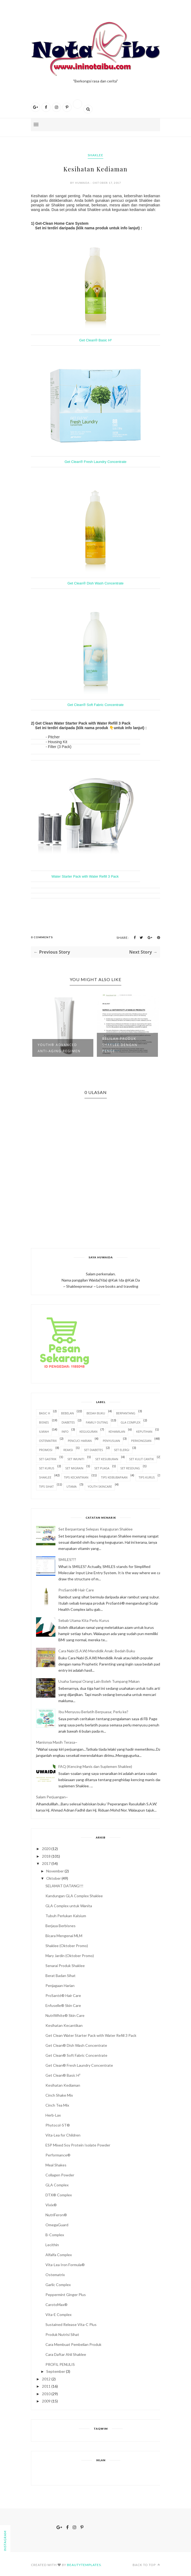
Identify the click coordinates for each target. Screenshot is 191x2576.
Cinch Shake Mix (59, 2095)
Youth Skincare (100, 1486)
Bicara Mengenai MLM (63, 1935)
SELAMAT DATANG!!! (64, 1885)
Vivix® (51, 2205)
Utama (71, 1486)
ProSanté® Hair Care (76, 1590)
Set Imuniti (76, 1459)
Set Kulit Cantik (141, 1459)
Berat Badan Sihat (60, 1975)
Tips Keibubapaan (114, 1477)
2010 (46, 2393)
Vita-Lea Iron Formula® (65, 2264)
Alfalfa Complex (58, 2254)
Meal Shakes (55, 2165)
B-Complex (54, 2234)
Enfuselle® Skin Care (63, 2005)
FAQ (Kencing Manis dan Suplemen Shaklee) (95, 1766)
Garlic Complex (58, 2284)
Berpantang (125, 1413)
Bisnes (44, 1422)
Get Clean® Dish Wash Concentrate (96, 583)
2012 (46, 2379)
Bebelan (67, 1413)
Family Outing (97, 1422)
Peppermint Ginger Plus (65, 2294)
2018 (46, 1856)
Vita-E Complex (58, 2314)
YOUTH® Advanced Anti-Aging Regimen (59, 1048)
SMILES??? (67, 1559)
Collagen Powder (59, 2175)
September (55, 2371)
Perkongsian (141, 1441)
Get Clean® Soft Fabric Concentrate (95, 705)
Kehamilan (116, 1431)
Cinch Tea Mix (57, 2105)
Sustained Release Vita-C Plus (71, 2324)
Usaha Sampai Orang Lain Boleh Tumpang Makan (99, 1681)
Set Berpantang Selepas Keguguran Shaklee (95, 1529)
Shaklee (95, 155)
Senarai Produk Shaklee (65, 1965)
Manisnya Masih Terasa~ (56, 1742)
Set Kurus (46, 1468)
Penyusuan (111, 1441)
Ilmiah (44, 1431)
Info (65, 1431)
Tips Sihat (46, 1486)
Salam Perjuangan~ (52, 1797)
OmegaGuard (56, 2224)
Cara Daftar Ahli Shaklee (65, 2354)
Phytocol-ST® (57, 2125)
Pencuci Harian (80, 1441)
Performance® (57, 2155)
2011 (46, 2386)
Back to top (146, 2565)
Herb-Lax (53, 2115)
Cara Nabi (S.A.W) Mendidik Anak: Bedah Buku (96, 1651)
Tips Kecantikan (76, 1477)
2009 (46, 2401)
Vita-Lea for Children (62, 2135)
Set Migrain (74, 1468)
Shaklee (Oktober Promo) (66, 1945)
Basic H (44, 1413)
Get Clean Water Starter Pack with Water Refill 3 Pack (90, 2035)
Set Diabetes (93, 1450)
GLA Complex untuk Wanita (68, 1905)
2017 (46, 1863)
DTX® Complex (58, 2195)
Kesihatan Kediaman (62, 2085)
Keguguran (88, 1431)
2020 (46, 1848)
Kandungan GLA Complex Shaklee (74, 1895)
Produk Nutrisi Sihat (62, 2334)
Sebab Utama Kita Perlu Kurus (83, 1620)
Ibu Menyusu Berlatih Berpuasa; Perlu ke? (93, 1711)
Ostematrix (55, 2274)
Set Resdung (130, 1468)
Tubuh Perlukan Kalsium (65, 1915)
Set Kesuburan (106, 1459)
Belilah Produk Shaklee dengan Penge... (119, 1044)
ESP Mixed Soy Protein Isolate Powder (77, 2145)
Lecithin (52, 2244)
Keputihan (144, 1431)
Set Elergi (121, 1450)
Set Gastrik (47, 1459)
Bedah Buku (95, 1413)
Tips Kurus (147, 1477)
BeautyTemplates (84, 2565)
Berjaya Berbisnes (60, 1925)
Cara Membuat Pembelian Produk (73, 2344)
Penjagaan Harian (60, 1985)
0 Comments (42, 937)
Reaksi (68, 1450)
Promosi (45, 1450)
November (55, 1871)
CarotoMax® (56, 2304)
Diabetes (68, 1422)
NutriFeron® (56, 2215)
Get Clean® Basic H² (95, 340)
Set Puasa (101, 1468)
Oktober (53, 1878)
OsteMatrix (48, 1441)
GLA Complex (130, 1422)
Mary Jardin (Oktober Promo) (69, 1955)
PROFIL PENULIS (60, 2364)
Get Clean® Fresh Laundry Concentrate (95, 462)
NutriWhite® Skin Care (64, 2015)
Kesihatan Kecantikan (64, 2025)
